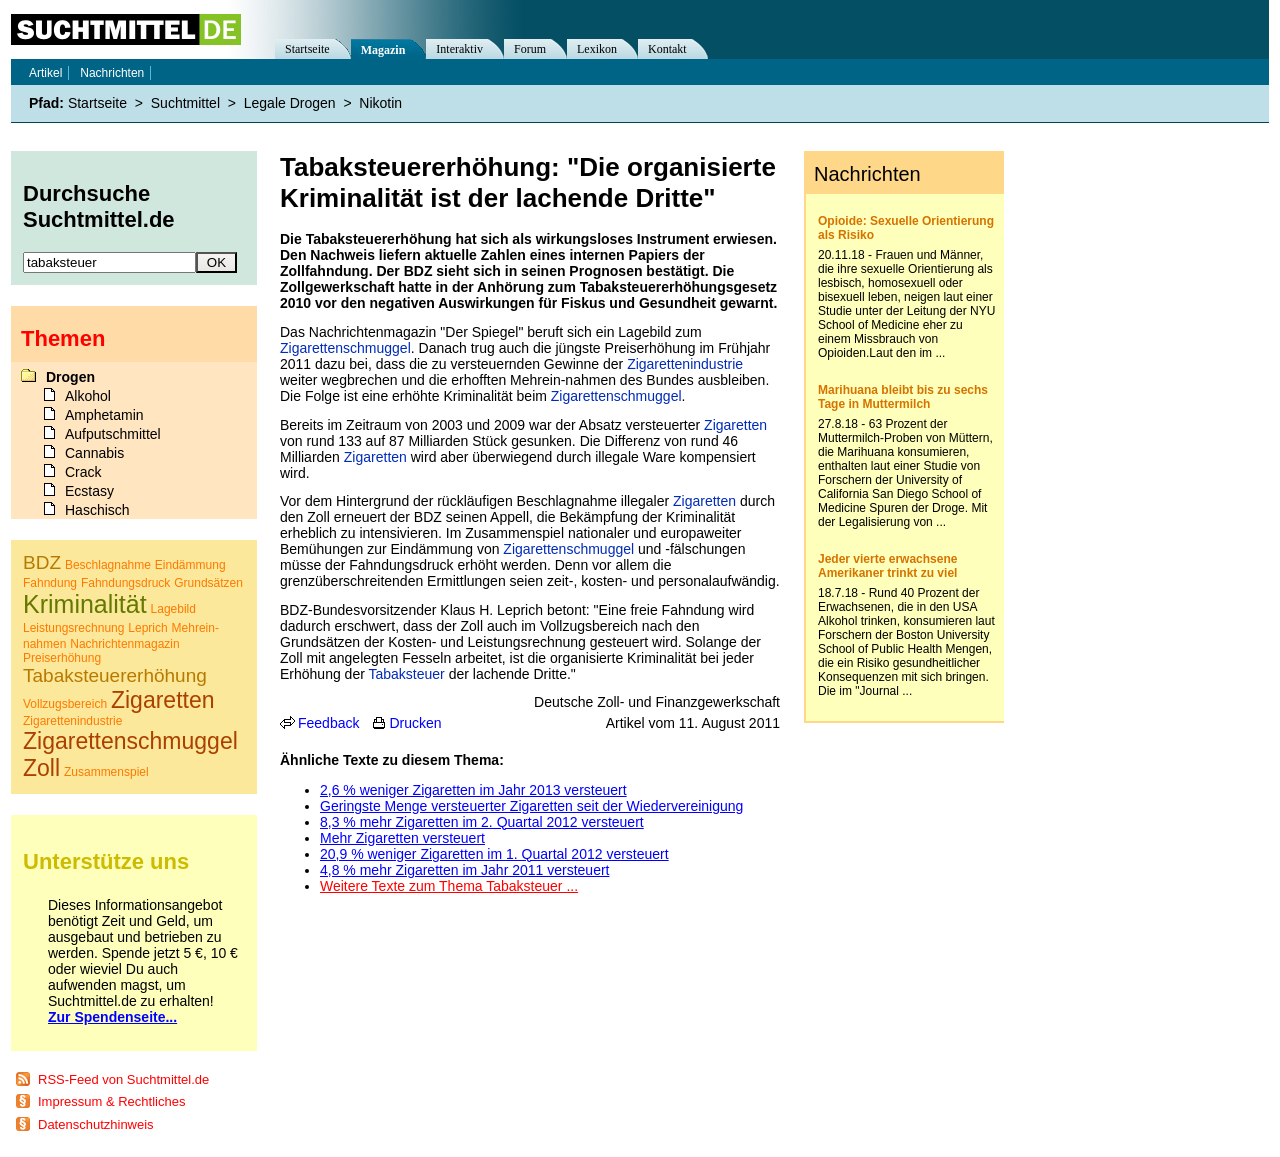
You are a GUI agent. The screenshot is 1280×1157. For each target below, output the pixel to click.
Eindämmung (190, 565)
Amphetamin (104, 415)
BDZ (42, 562)
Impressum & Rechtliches (111, 1101)
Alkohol (88, 396)
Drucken (415, 723)
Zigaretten (735, 425)
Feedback (328, 723)
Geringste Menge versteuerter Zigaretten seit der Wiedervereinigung (531, 806)
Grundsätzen (208, 583)
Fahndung (50, 583)
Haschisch (97, 510)
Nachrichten (112, 73)
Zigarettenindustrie (685, 364)
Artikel (45, 73)
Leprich (147, 628)
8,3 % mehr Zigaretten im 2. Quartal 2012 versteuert (482, 822)
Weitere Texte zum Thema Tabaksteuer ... (449, 886)
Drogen (70, 377)
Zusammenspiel (106, 772)
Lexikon (597, 49)
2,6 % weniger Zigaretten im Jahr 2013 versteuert (473, 790)
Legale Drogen (290, 103)
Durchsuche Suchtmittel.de (99, 206)
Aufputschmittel (113, 434)
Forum (530, 49)
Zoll (41, 768)
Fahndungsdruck (125, 583)
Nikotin (380, 103)
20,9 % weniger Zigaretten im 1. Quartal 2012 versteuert (494, 854)
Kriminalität (85, 604)
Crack (83, 472)
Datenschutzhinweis (96, 1124)
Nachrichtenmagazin (124, 644)
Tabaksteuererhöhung (115, 675)
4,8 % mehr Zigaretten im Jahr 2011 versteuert (464, 870)
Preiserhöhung (62, 658)
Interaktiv (459, 49)
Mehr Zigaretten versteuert (402, 838)
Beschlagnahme (108, 565)
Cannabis (94, 453)
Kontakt (667, 49)
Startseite (307, 49)
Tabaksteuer (406, 674)
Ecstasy (89, 491)
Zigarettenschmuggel (345, 348)
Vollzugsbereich (65, 704)
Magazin (383, 50)
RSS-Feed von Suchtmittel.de (123, 1079)
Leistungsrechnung (73, 628)
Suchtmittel (185, 103)
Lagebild (173, 609)
